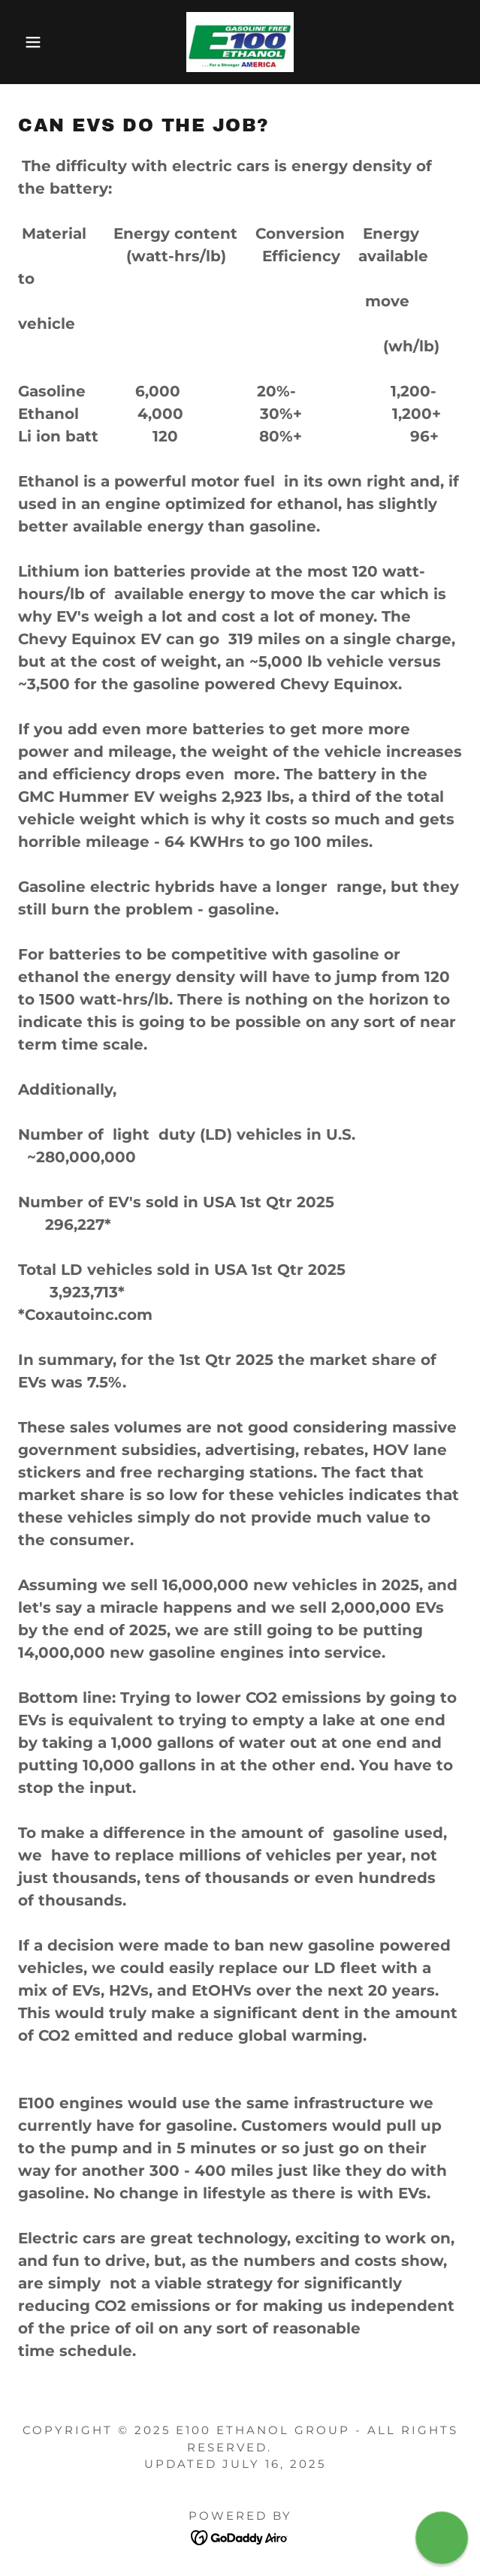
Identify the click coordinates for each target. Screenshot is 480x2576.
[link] (239, 42)
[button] (32, 42)
